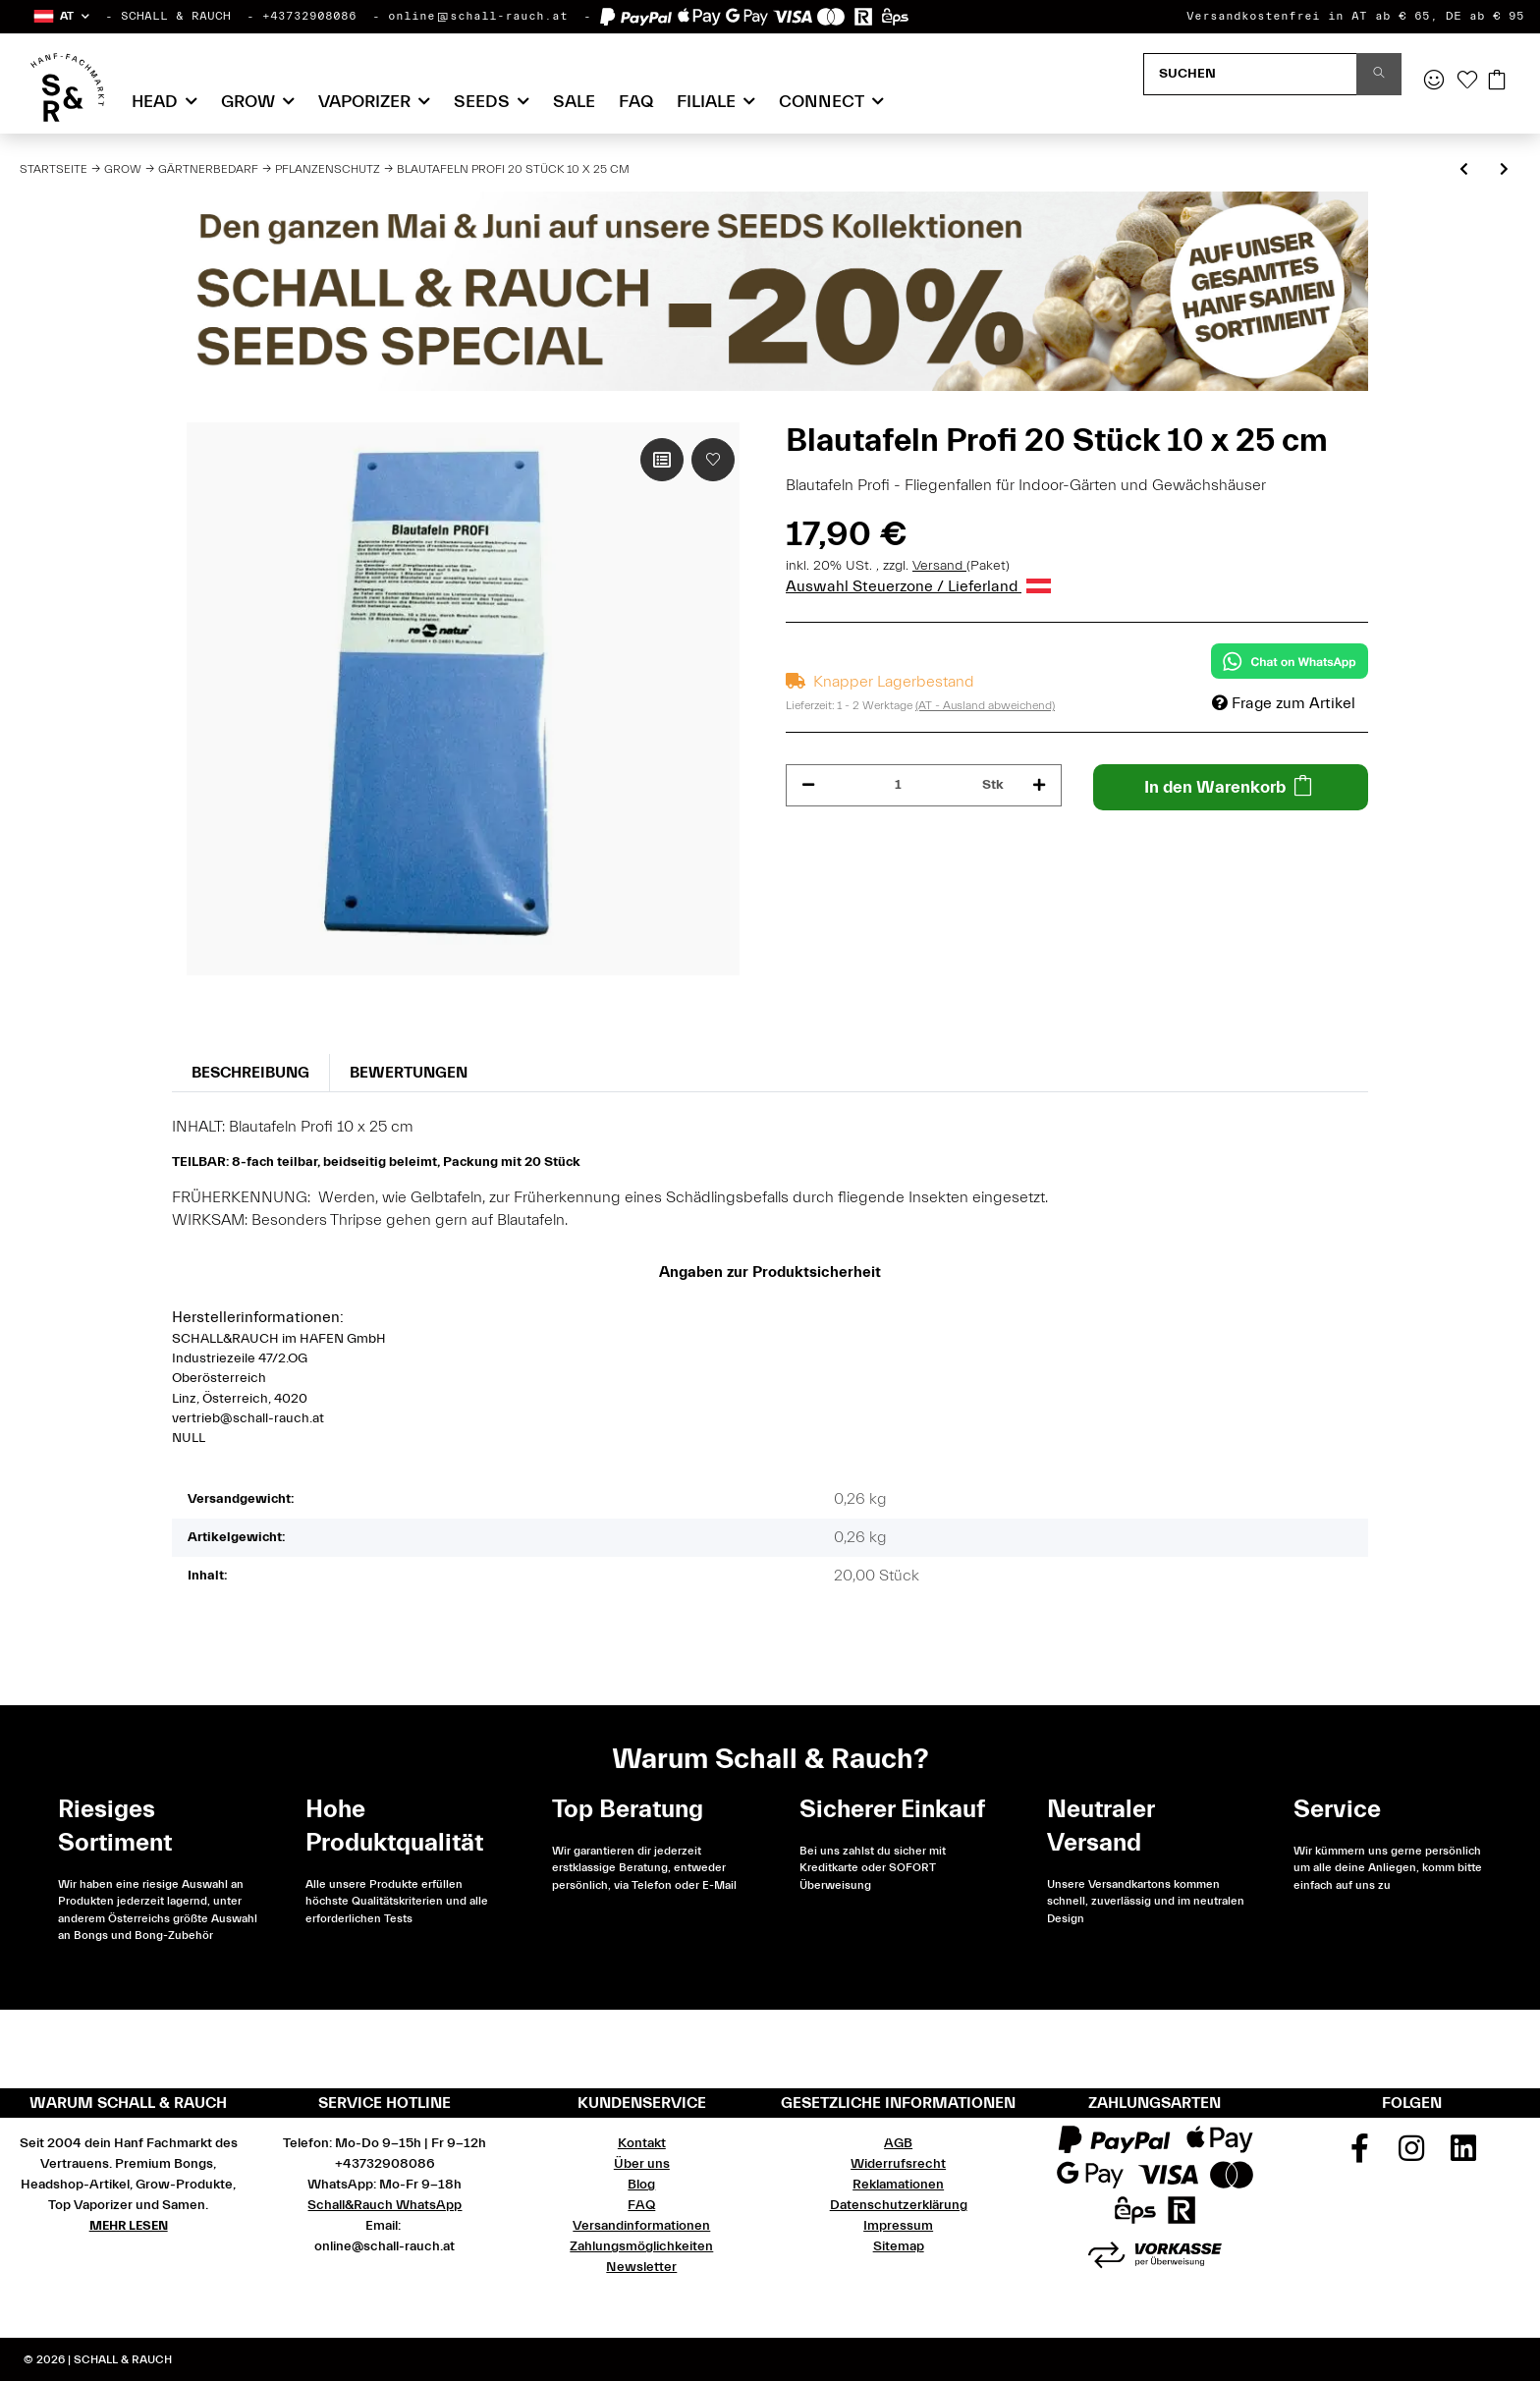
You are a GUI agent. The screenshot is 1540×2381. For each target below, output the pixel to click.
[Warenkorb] (1497, 81)
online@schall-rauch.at (478, 16)
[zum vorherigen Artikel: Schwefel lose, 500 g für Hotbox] (1464, 170)
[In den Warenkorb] (1231, 787)
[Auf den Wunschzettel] (713, 459)
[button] (60, 16)
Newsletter (641, 2267)
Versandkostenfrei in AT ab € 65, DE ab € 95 (1355, 16)
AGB (898, 2143)
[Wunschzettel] (1467, 81)
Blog (641, 2184)
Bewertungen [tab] (409, 1072)
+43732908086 (309, 16)
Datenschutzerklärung (898, 2205)
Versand (939, 566)
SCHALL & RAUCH (176, 16)
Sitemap (898, 2246)
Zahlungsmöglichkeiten (641, 2246)
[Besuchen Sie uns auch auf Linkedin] (1463, 2155)
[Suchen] (1250, 74)
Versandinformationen (641, 2226)
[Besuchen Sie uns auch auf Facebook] (1360, 2155)
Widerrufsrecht (898, 2164)
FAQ (636, 101)
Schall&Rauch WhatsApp (384, 2205)
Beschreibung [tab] (250, 1072)
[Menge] (898, 785)
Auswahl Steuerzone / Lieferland (918, 586)
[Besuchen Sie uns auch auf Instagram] (1412, 2155)
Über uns (642, 2164)
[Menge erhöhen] (1039, 785)
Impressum (898, 2226)
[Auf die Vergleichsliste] (662, 459)
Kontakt (642, 2143)
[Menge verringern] (808, 785)
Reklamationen (898, 2184)
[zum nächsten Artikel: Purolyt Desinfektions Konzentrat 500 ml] (1504, 170)
